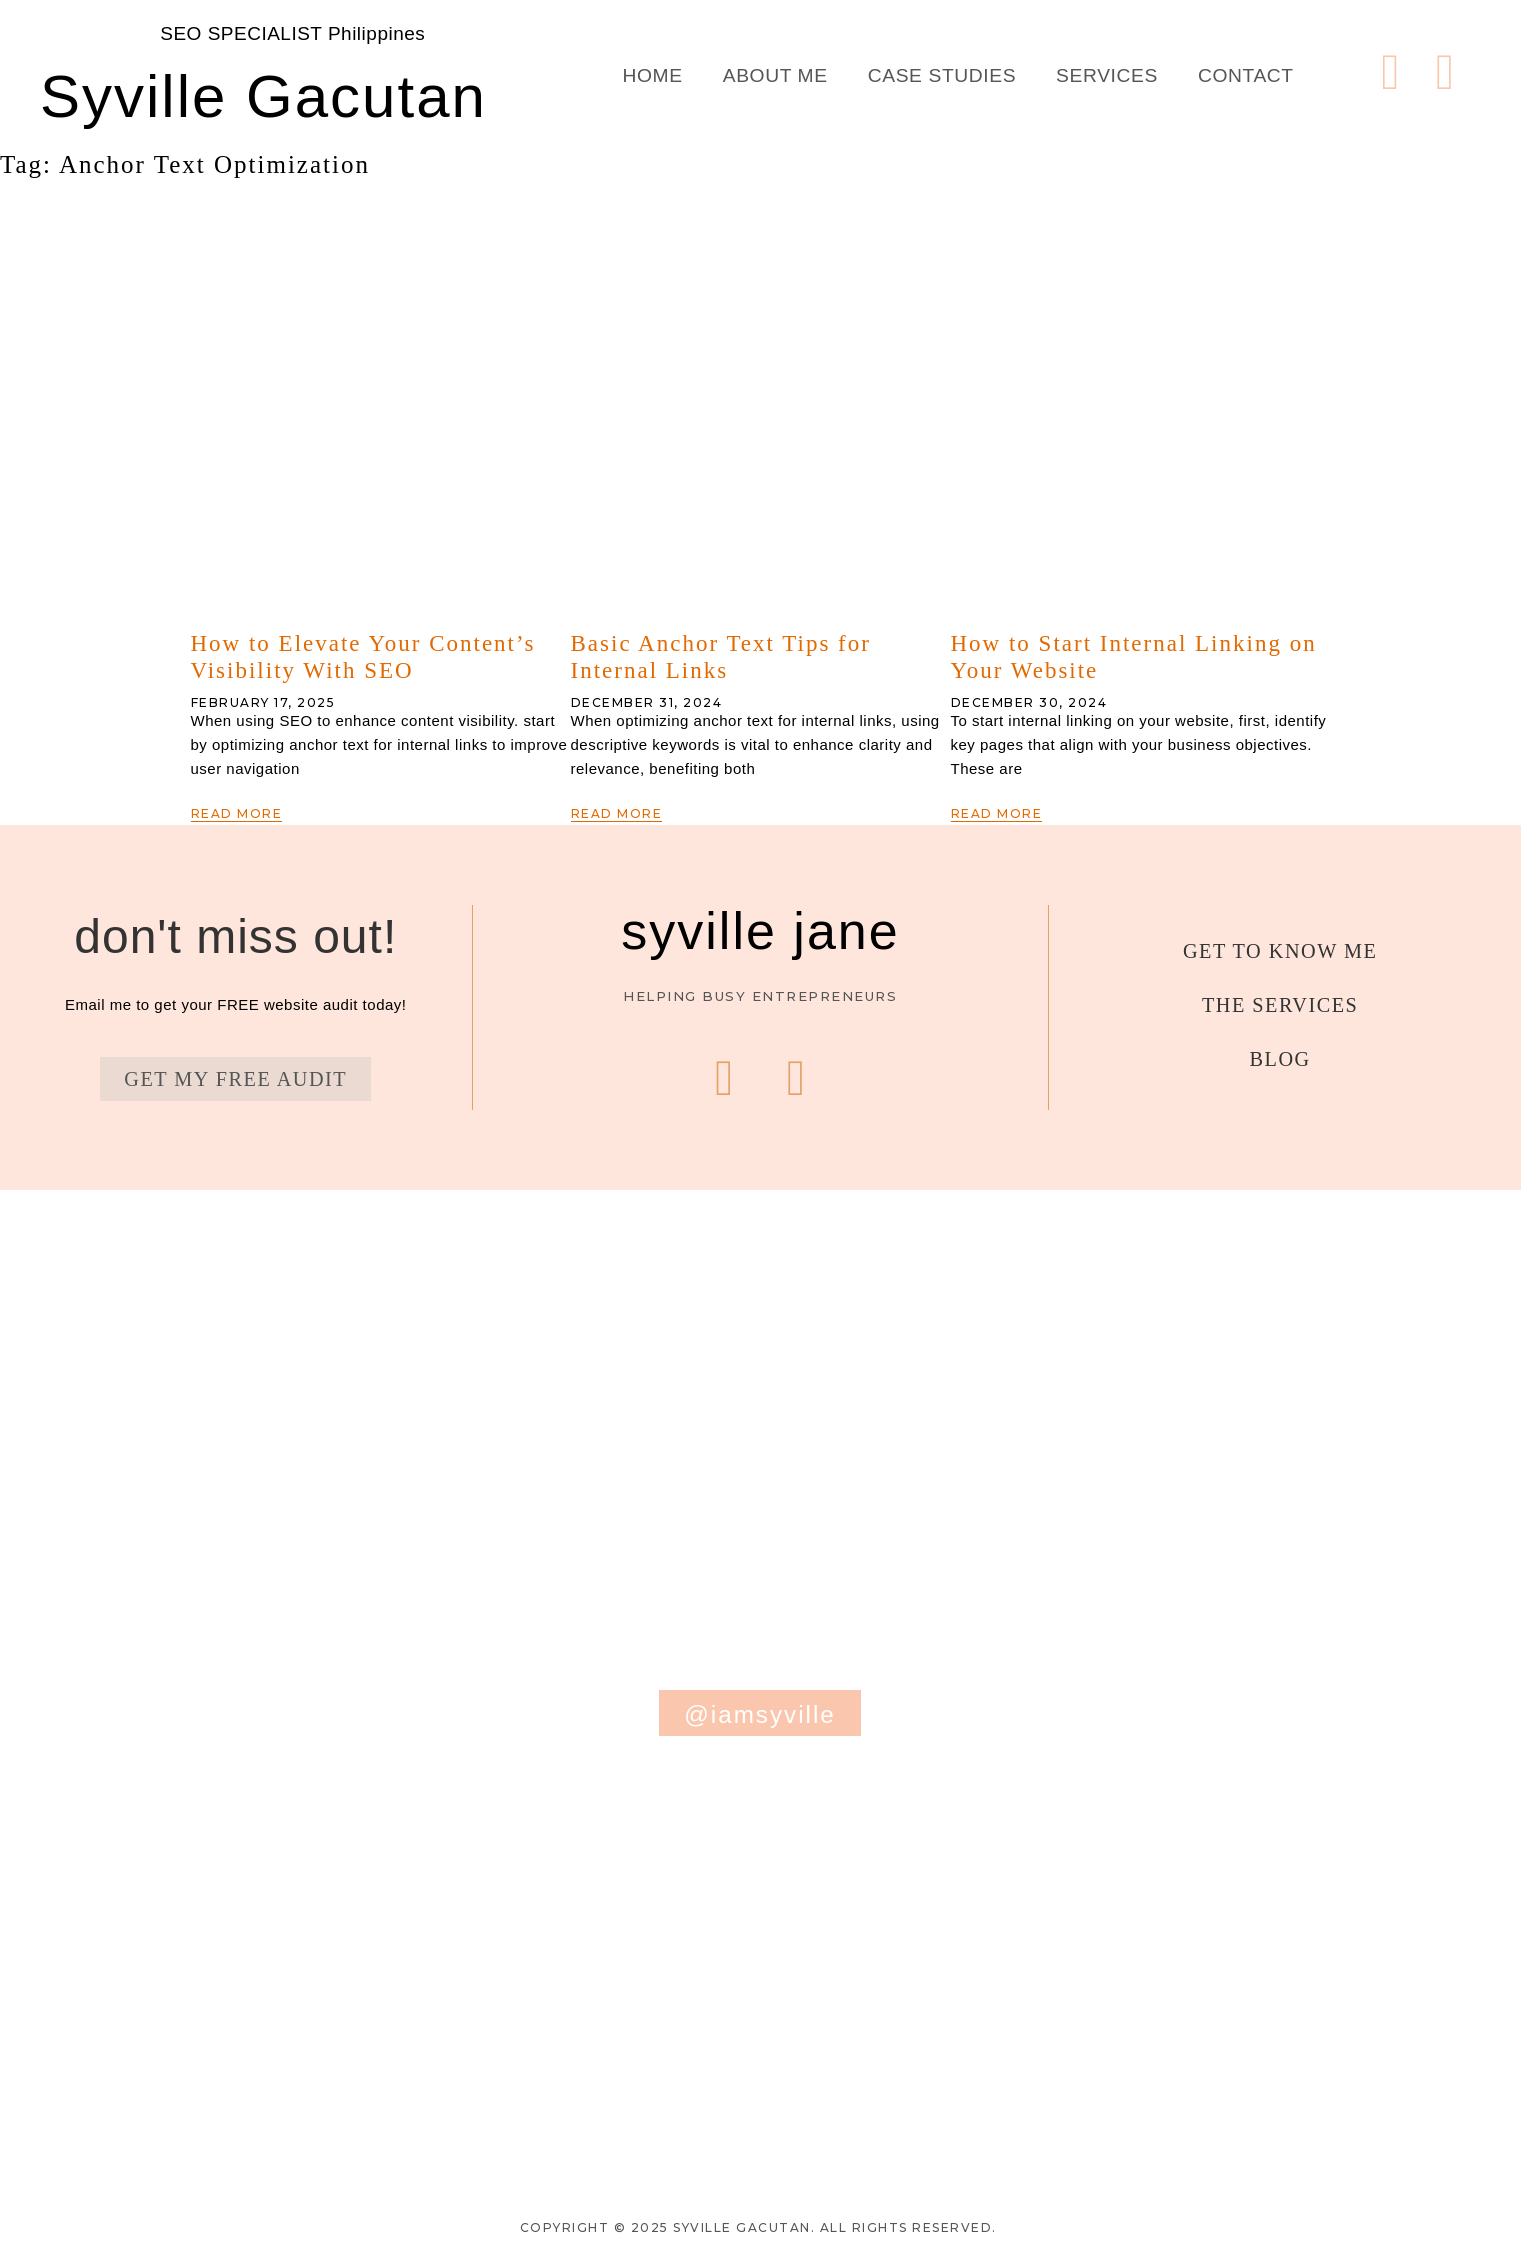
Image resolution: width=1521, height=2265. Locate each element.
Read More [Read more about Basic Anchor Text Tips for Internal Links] (617, 813)
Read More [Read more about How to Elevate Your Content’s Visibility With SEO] (237, 813)
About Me (775, 75)
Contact (1246, 75)
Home (653, 75)
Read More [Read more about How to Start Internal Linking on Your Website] (997, 813)
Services (1107, 75)
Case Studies (942, 75)
